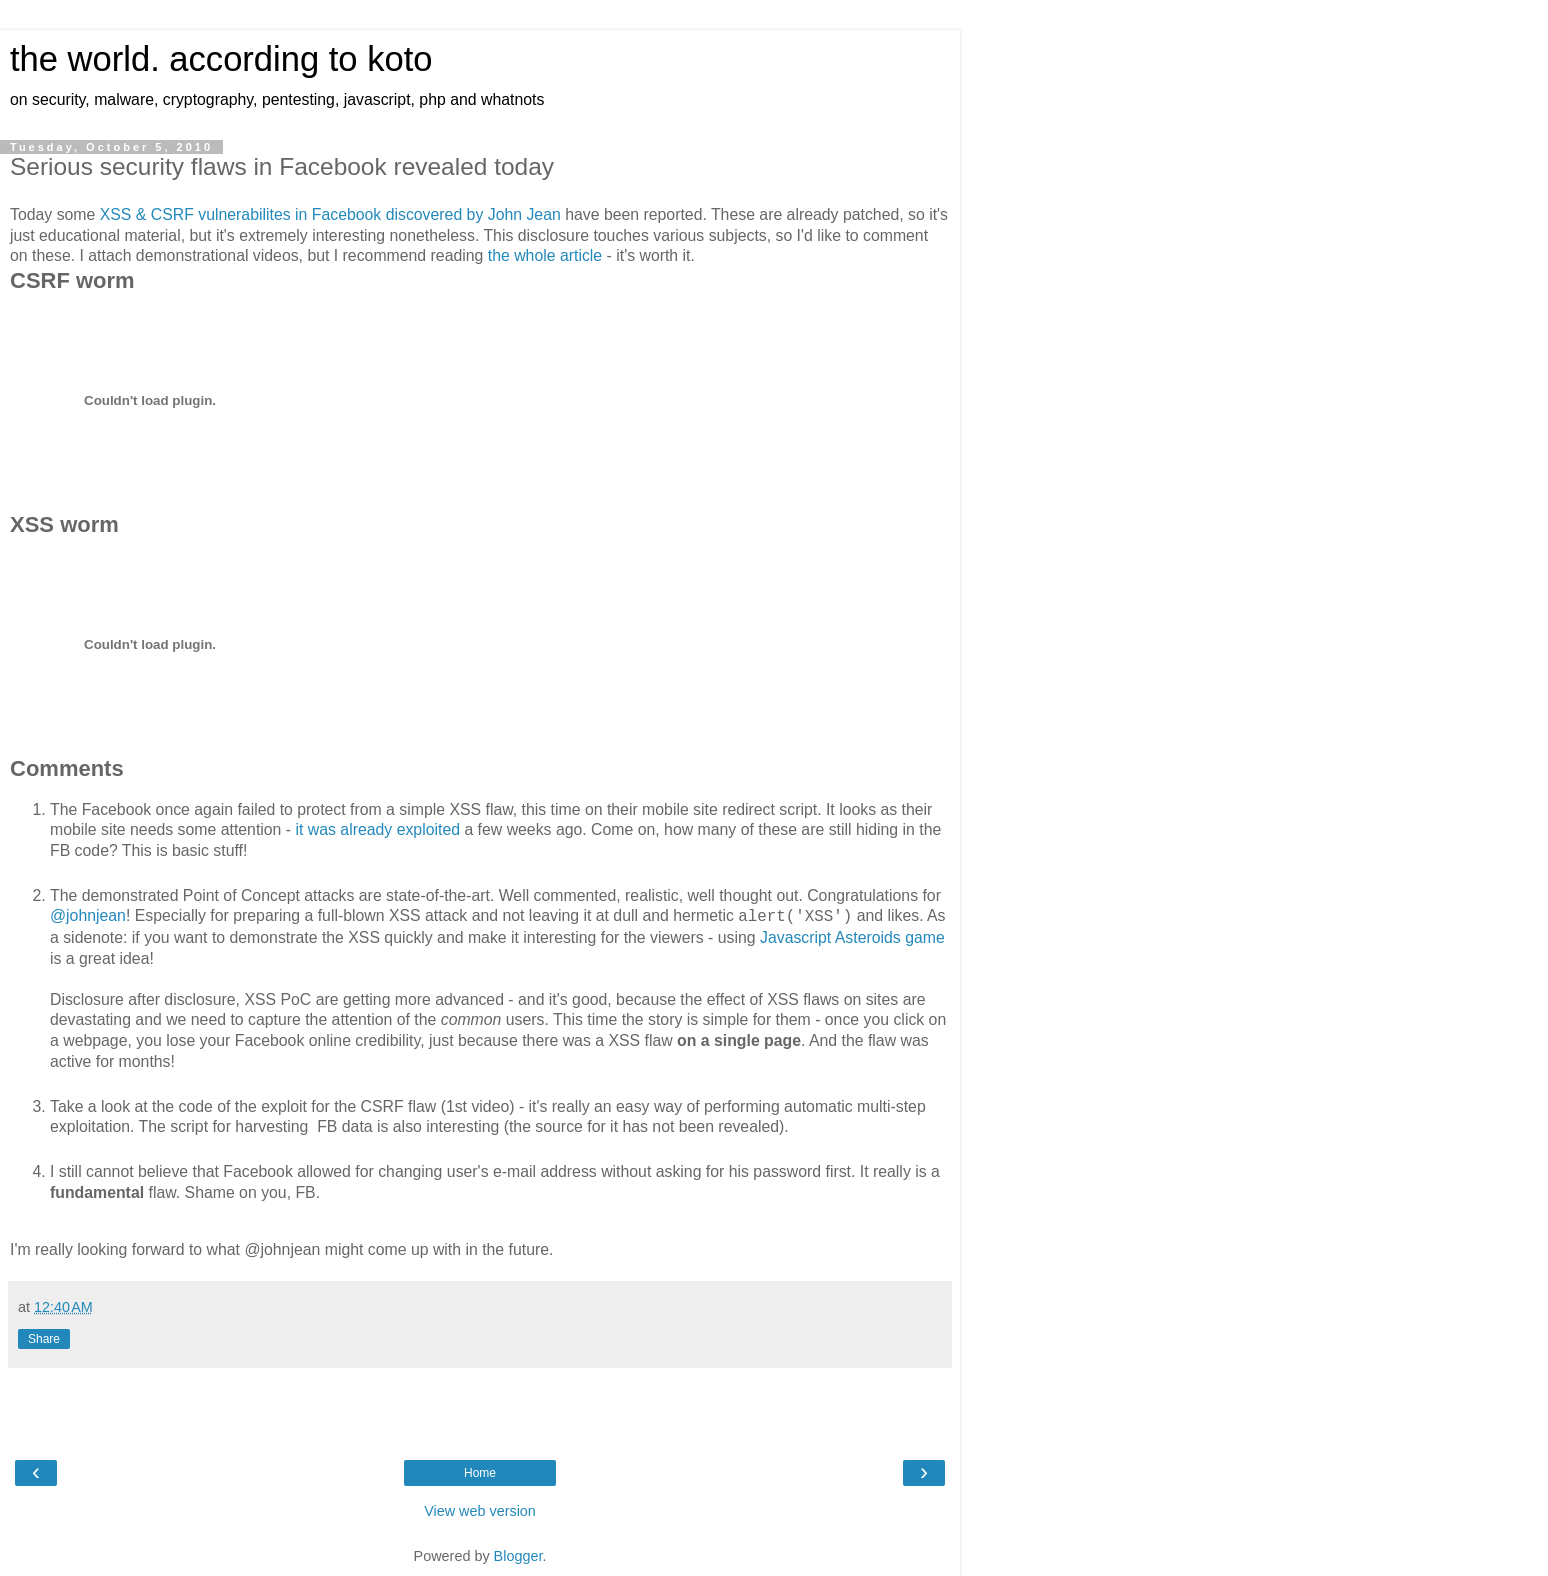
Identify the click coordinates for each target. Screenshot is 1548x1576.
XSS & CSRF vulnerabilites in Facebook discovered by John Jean (330, 214)
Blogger (518, 1556)
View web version (480, 1511)
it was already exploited (377, 829)
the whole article (545, 255)
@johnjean (88, 915)
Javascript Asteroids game (852, 937)
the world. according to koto (221, 59)
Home (480, 1473)
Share (44, 1339)
